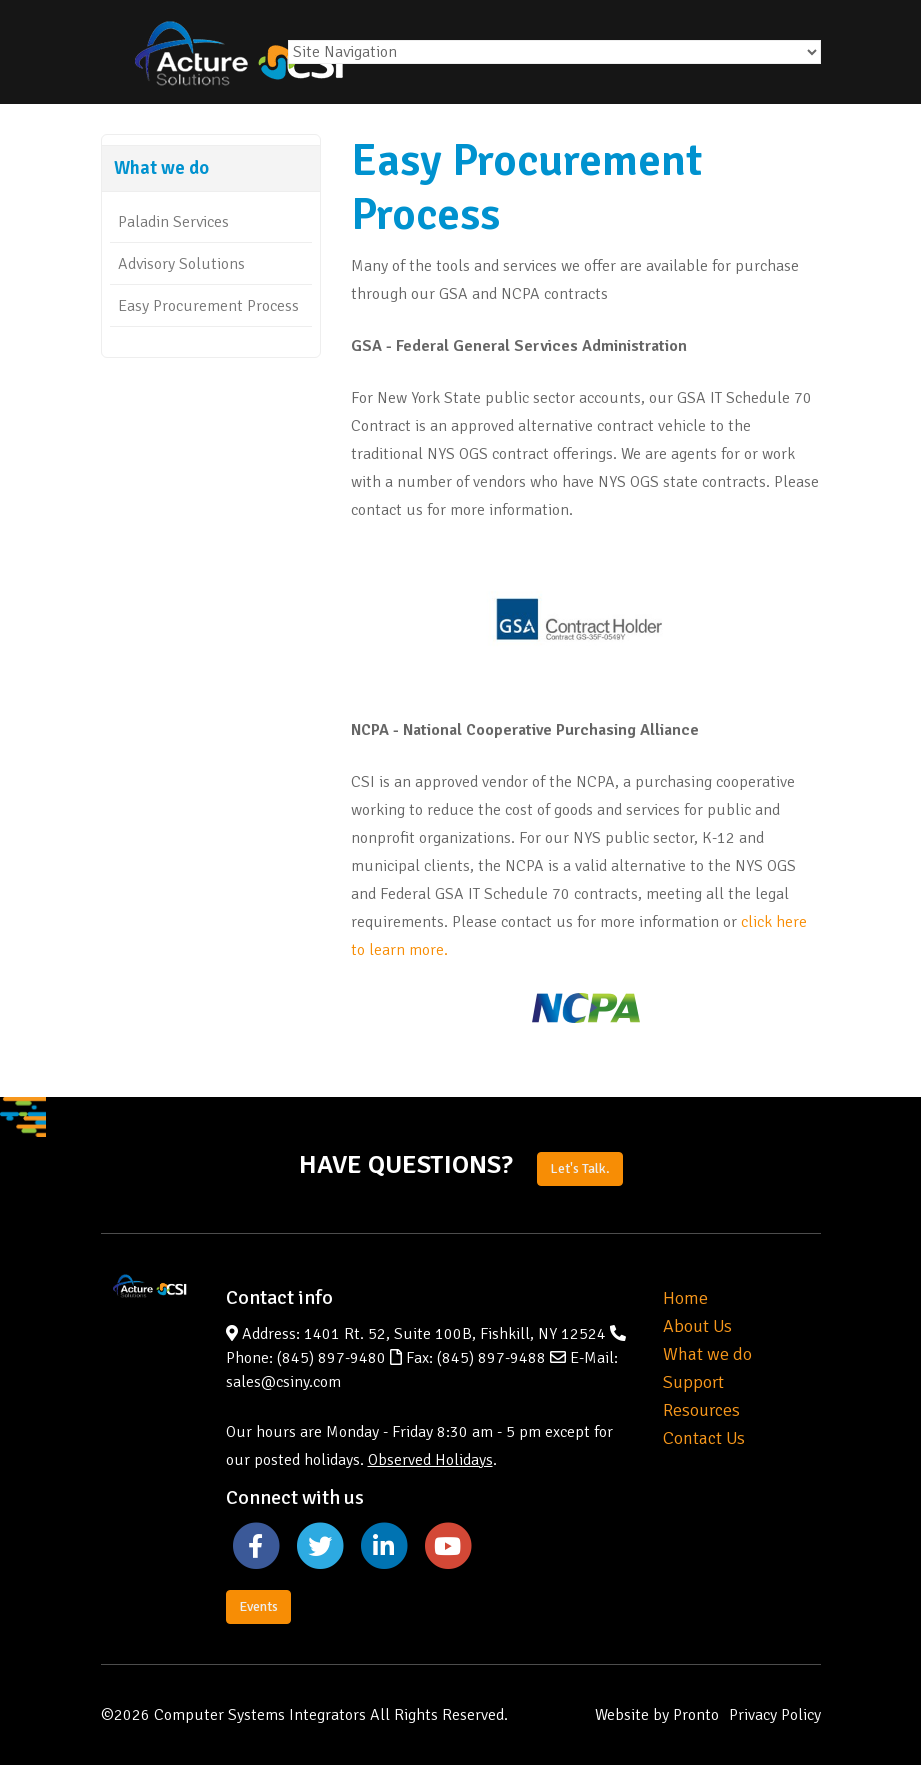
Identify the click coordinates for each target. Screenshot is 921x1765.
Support (693, 1382)
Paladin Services (173, 222)
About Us (697, 1326)
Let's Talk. (580, 1168)
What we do (707, 1354)
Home (685, 1298)
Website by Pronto (657, 1715)
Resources (701, 1410)
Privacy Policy (775, 1715)
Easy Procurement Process (208, 306)
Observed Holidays (430, 1460)
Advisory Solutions (181, 264)
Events (258, 1606)
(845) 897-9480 (331, 1358)
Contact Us (704, 1438)
